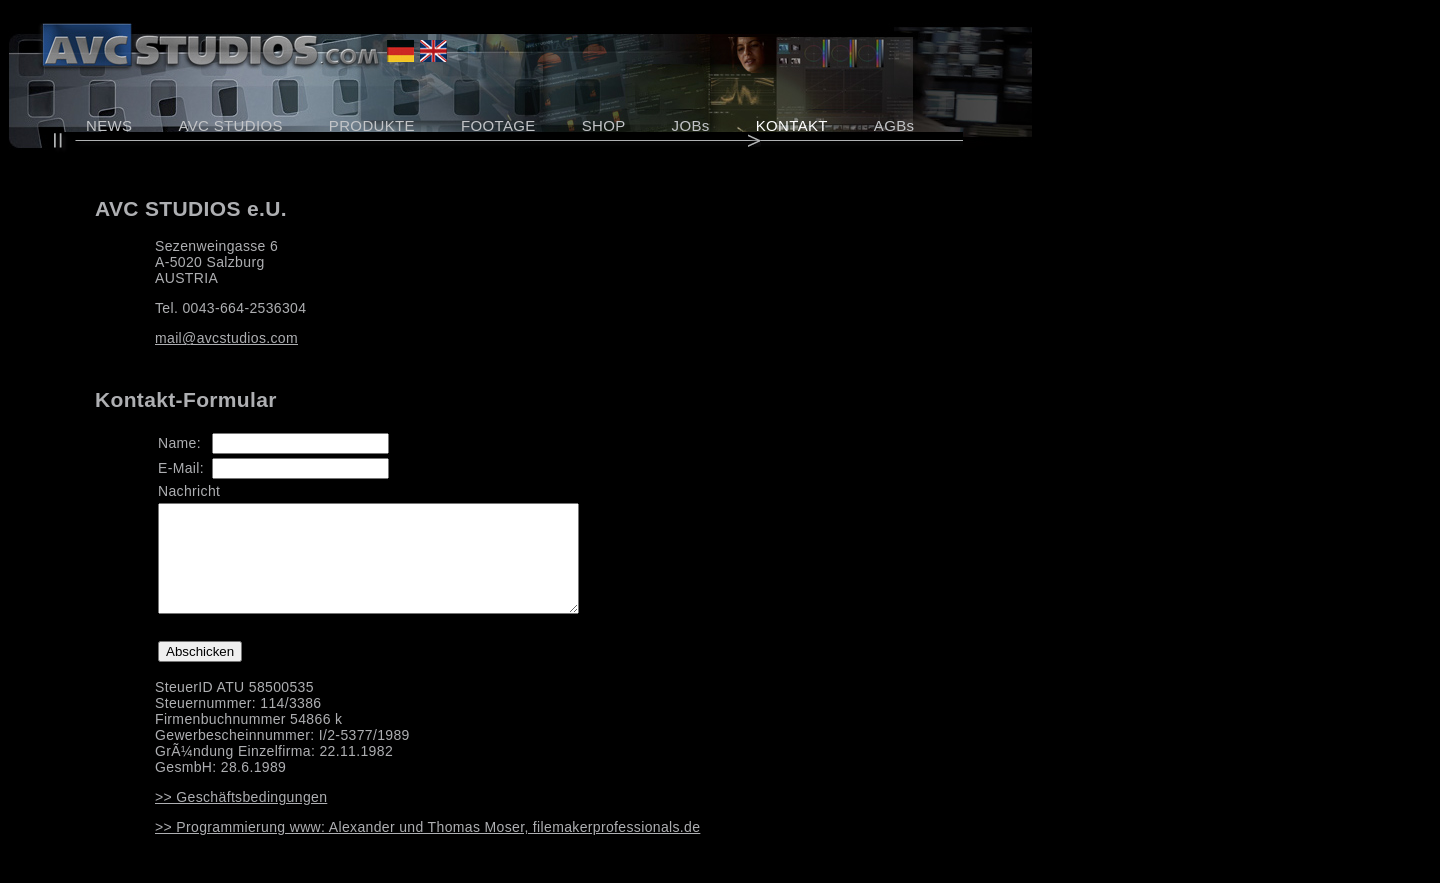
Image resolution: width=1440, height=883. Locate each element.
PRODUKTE (372, 125)
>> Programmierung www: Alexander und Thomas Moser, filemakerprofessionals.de (427, 848)
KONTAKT (792, 125)
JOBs (691, 125)
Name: (179, 443)
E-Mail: (181, 468)
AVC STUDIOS (230, 125)
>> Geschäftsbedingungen (241, 818)
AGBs (894, 125)
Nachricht (189, 491)
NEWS (109, 125)
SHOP (604, 125)
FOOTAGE (498, 125)
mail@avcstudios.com (226, 338)
